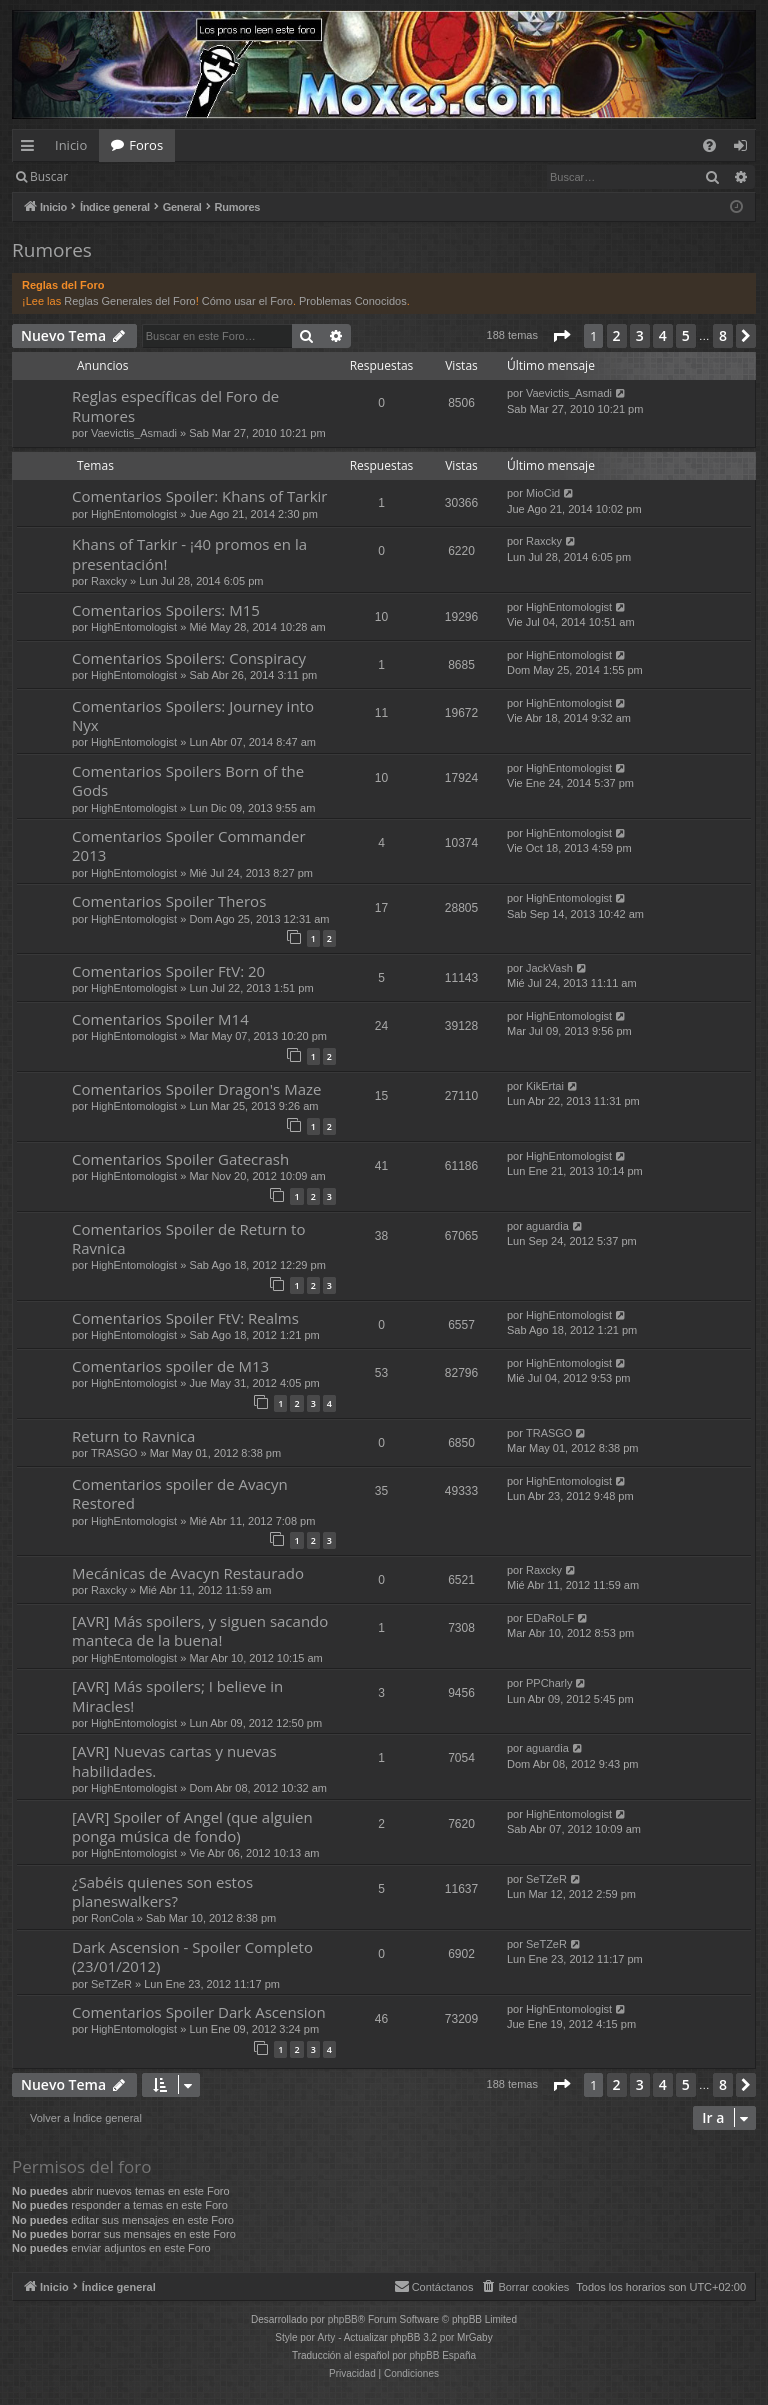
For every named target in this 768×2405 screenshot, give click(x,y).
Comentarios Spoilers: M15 (166, 610)
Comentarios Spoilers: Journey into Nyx (193, 715)
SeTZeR (546, 1879)
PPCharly (549, 1683)
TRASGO (114, 1453)
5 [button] (686, 335)
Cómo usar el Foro (247, 301)
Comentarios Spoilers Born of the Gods (188, 780)
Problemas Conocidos (353, 301)
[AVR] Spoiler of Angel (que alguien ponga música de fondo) (192, 1826)
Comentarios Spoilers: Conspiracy (189, 658)
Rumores (52, 250)
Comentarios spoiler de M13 (170, 1366)
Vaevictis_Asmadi (134, 433)
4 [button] (663, 335)
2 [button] (617, 335)
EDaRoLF (550, 1618)
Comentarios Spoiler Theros (169, 901)
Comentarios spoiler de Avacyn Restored (180, 1493)
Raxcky (109, 581)
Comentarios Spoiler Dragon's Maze (196, 1089)
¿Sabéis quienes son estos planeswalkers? (162, 1891)
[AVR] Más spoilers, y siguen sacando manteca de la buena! (200, 1630)
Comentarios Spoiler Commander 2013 (189, 845)
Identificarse (131, 176)
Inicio (71, 145)
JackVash (549, 968)
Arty (327, 2337)
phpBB (343, 2319)
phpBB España (442, 2355)
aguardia (547, 1226)
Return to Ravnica (133, 1436)
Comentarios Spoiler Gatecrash (180, 1159)
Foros (146, 145)
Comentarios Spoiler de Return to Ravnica (188, 1238)
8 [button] (723, 335)
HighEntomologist (134, 514)
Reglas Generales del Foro (129, 301)
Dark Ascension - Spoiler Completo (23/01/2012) (192, 1956)
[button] (561, 336)
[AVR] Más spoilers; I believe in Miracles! (177, 1695)
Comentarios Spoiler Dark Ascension (199, 2012)
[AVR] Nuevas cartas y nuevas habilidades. (174, 1760)
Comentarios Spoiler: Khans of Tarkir (200, 496)
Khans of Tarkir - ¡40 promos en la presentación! (189, 553)
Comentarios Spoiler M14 (160, 1019)
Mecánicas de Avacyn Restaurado (188, 1573)
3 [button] (640, 335)
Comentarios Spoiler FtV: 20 (168, 971)
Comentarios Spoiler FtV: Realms (185, 1318)
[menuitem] (709, 145)
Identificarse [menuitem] (745, 149)
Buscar (49, 176)
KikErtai (545, 1086)
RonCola (112, 1918)
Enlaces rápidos (31, 149)
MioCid (543, 493)
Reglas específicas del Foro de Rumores (175, 405)
